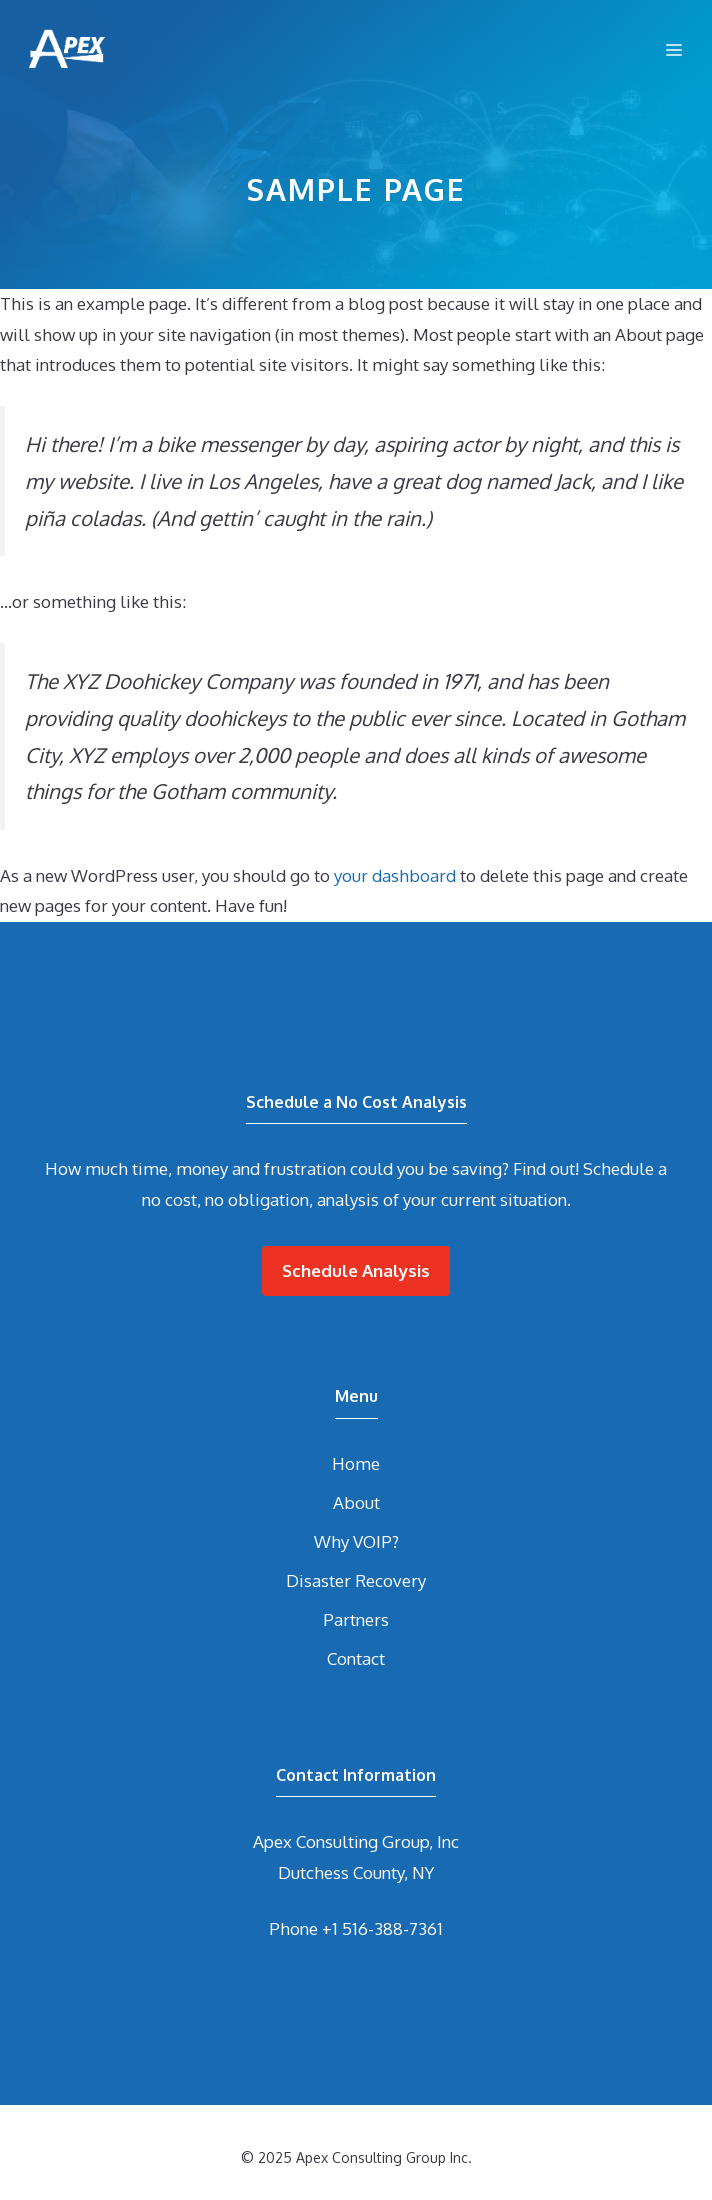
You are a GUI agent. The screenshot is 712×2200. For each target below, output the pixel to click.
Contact (356, 1658)
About (356, 1502)
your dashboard (395, 875)
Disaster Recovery (356, 1580)
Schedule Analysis (356, 1270)
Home (356, 1463)
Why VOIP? (356, 1541)
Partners (356, 1619)
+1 (382, 1928)
